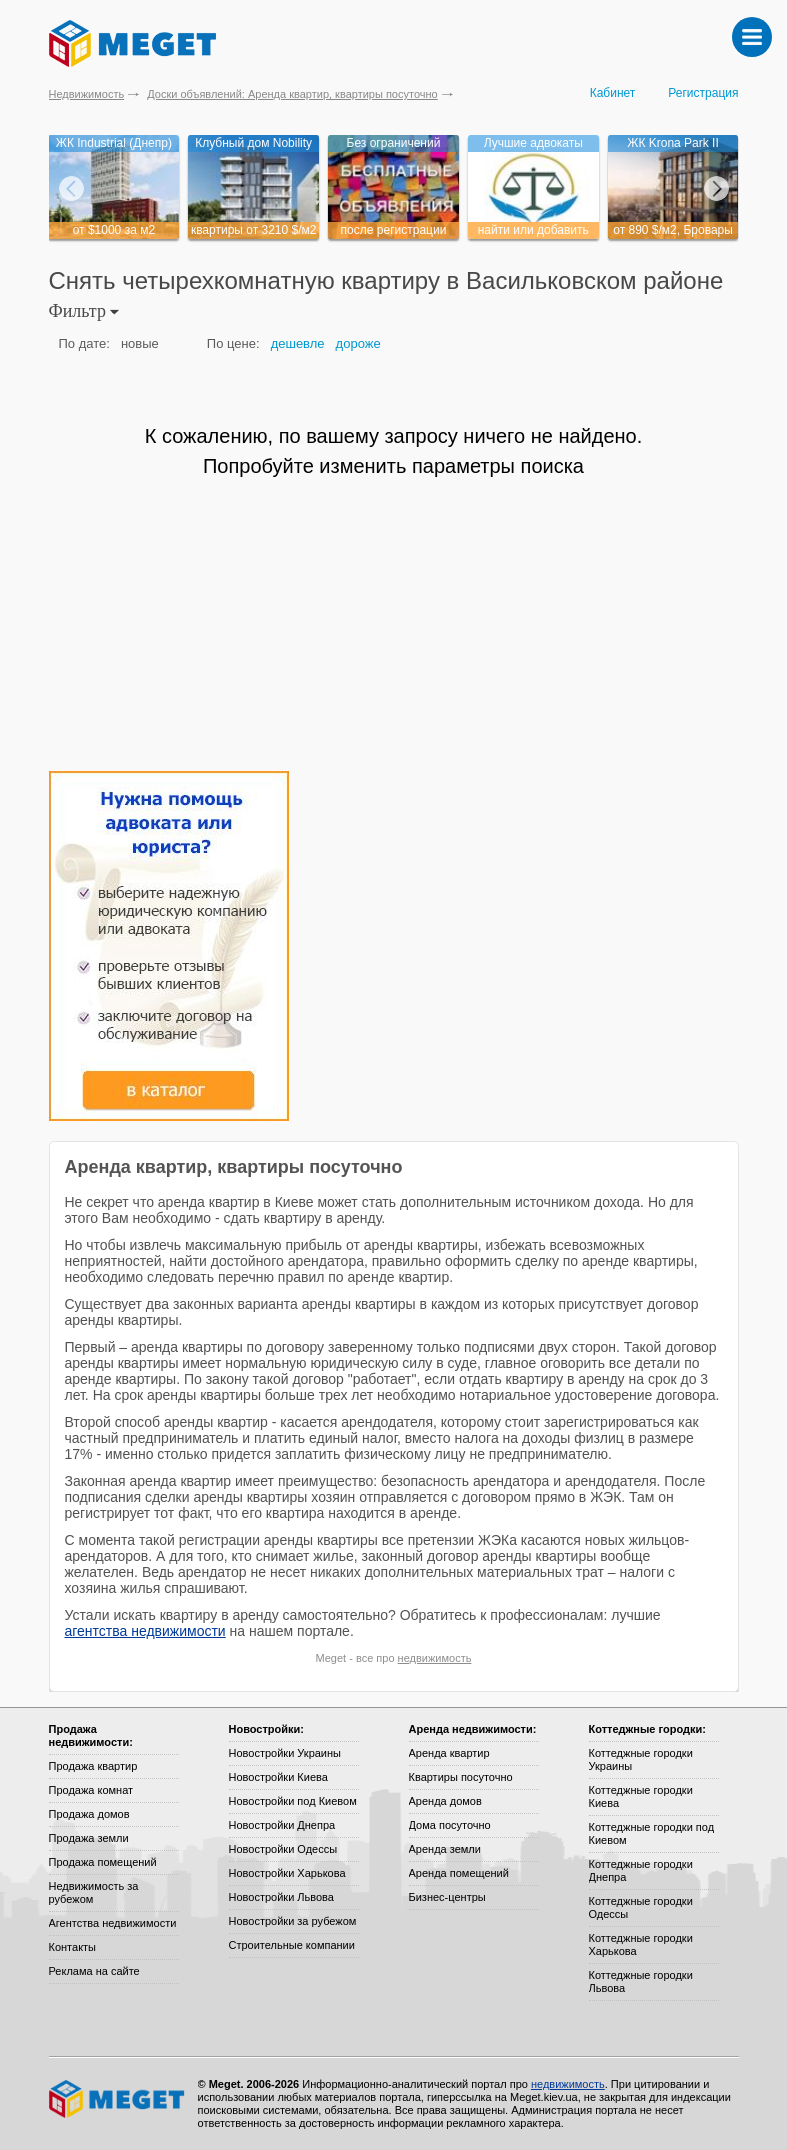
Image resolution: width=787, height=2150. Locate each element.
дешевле (298, 343)
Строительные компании (292, 1945)
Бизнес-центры (447, 1897)
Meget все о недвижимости (118, 2099)
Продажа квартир (93, 1766)
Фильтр (84, 311)
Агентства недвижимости (113, 1923)
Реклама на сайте (94, 1971)
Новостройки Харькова (287, 1873)
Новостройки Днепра (282, 1825)
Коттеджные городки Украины (641, 1759)
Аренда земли (445, 1849)
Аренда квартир (449, 1753)
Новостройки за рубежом (293, 1921)
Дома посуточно (450, 1825)
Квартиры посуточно (461, 1777)
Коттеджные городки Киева (641, 1796)
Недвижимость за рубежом (94, 1892)
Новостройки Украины (285, 1753)
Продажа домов (89, 1814)
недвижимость (435, 1658)
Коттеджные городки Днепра (641, 1870)
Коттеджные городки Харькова (641, 1944)
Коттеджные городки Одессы (641, 1907)
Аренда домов (445, 1801)
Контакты (73, 1947)
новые (140, 343)
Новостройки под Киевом (293, 1801)
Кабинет (613, 93)
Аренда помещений (459, 1873)
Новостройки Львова (281, 1897)
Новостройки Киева (278, 1777)
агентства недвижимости (145, 1631)
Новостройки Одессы (283, 1849)
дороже (358, 343)
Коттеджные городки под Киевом (652, 1833)
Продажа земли (89, 1838)
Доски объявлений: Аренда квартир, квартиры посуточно (292, 94)
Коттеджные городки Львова (641, 1981)
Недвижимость (87, 94)
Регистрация (703, 93)
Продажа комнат (91, 1790)
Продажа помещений (103, 1862)
